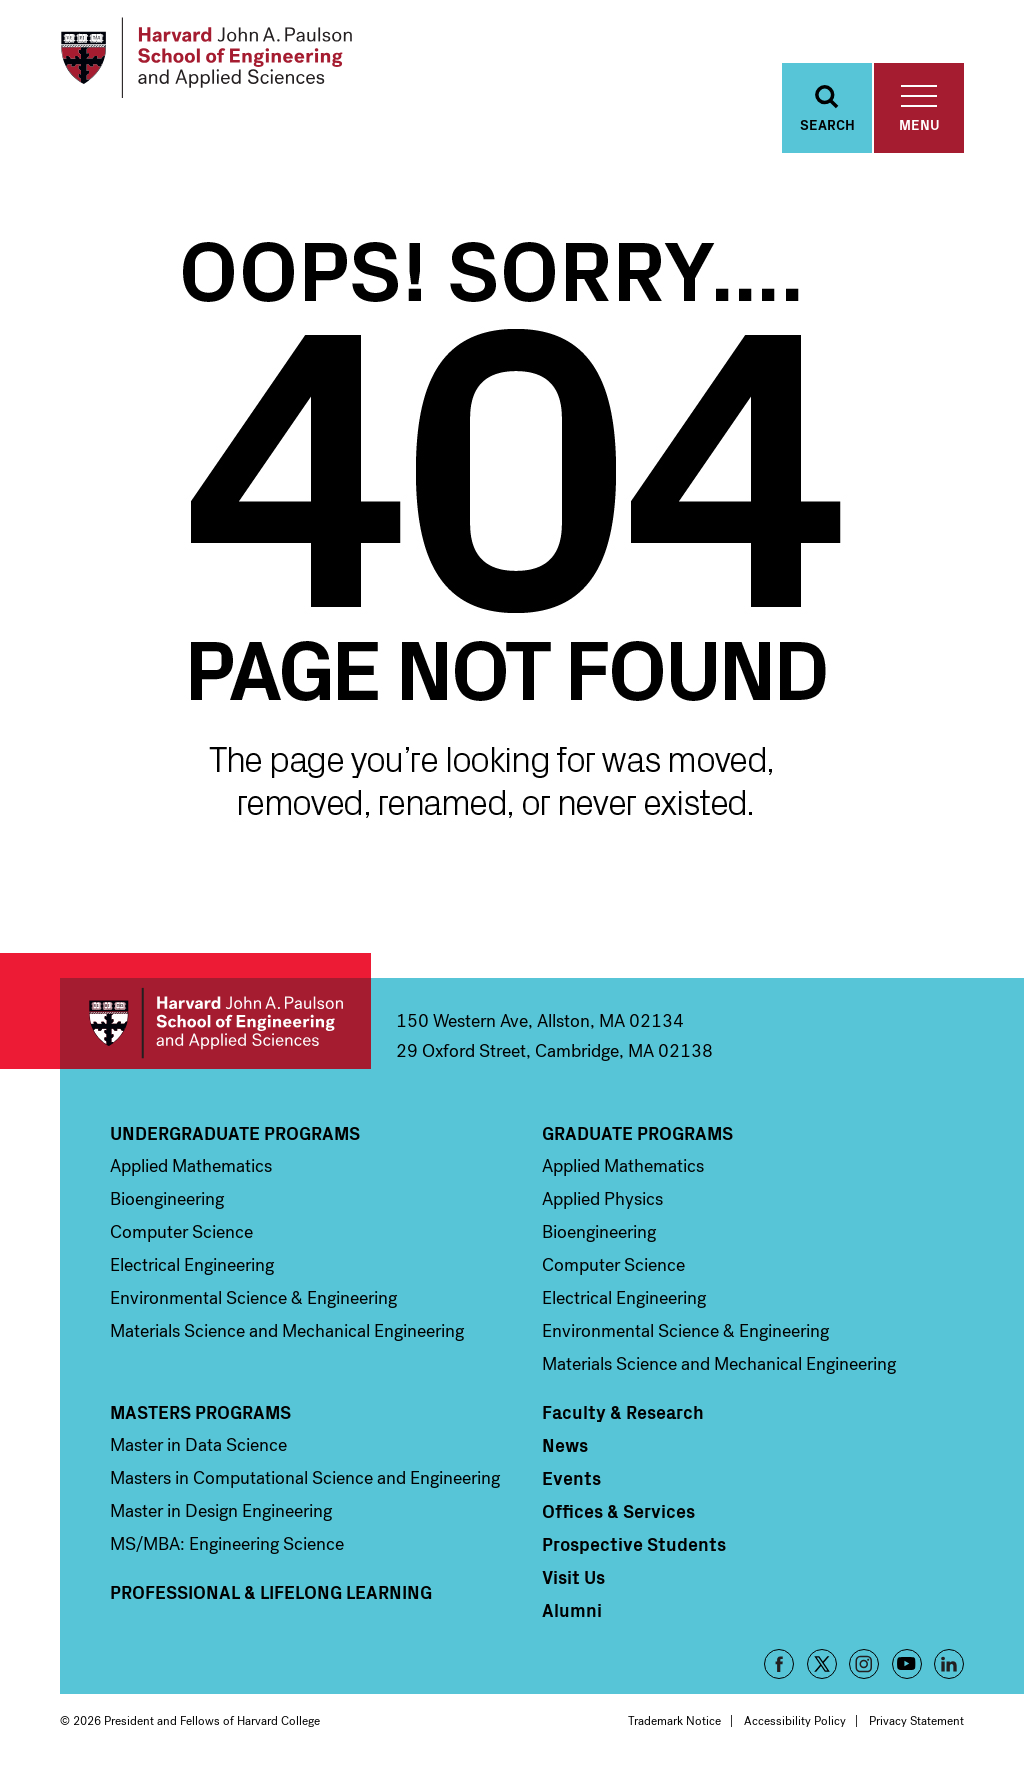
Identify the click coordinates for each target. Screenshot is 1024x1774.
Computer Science (181, 1237)
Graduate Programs (637, 1138)
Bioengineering (167, 1204)
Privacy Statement (916, 1726)
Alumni (572, 1615)
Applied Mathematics (191, 1171)
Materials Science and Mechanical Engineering (287, 1336)
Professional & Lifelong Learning (271, 1597)
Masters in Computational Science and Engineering (305, 1483)
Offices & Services (618, 1516)
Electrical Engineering (192, 1270)
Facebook (779, 1669)
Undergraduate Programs (235, 1138)
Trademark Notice (674, 1726)
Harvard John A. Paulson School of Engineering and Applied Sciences (215, 1028)
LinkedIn (949, 1669)
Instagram (864, 1669)
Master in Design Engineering (221, 1516)
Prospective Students (634, 1549)
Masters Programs (200, 1417)
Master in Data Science (198, 1450)
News (565, 1450)
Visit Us (573, 1582)
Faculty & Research (623, 1417)
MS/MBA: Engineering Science (227, 1549)
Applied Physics (602, 1204)
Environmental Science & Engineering (253, 1303)
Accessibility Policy (795, 1726)
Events (571, 1483)
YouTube (907, 1669)
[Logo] (213, 60)
